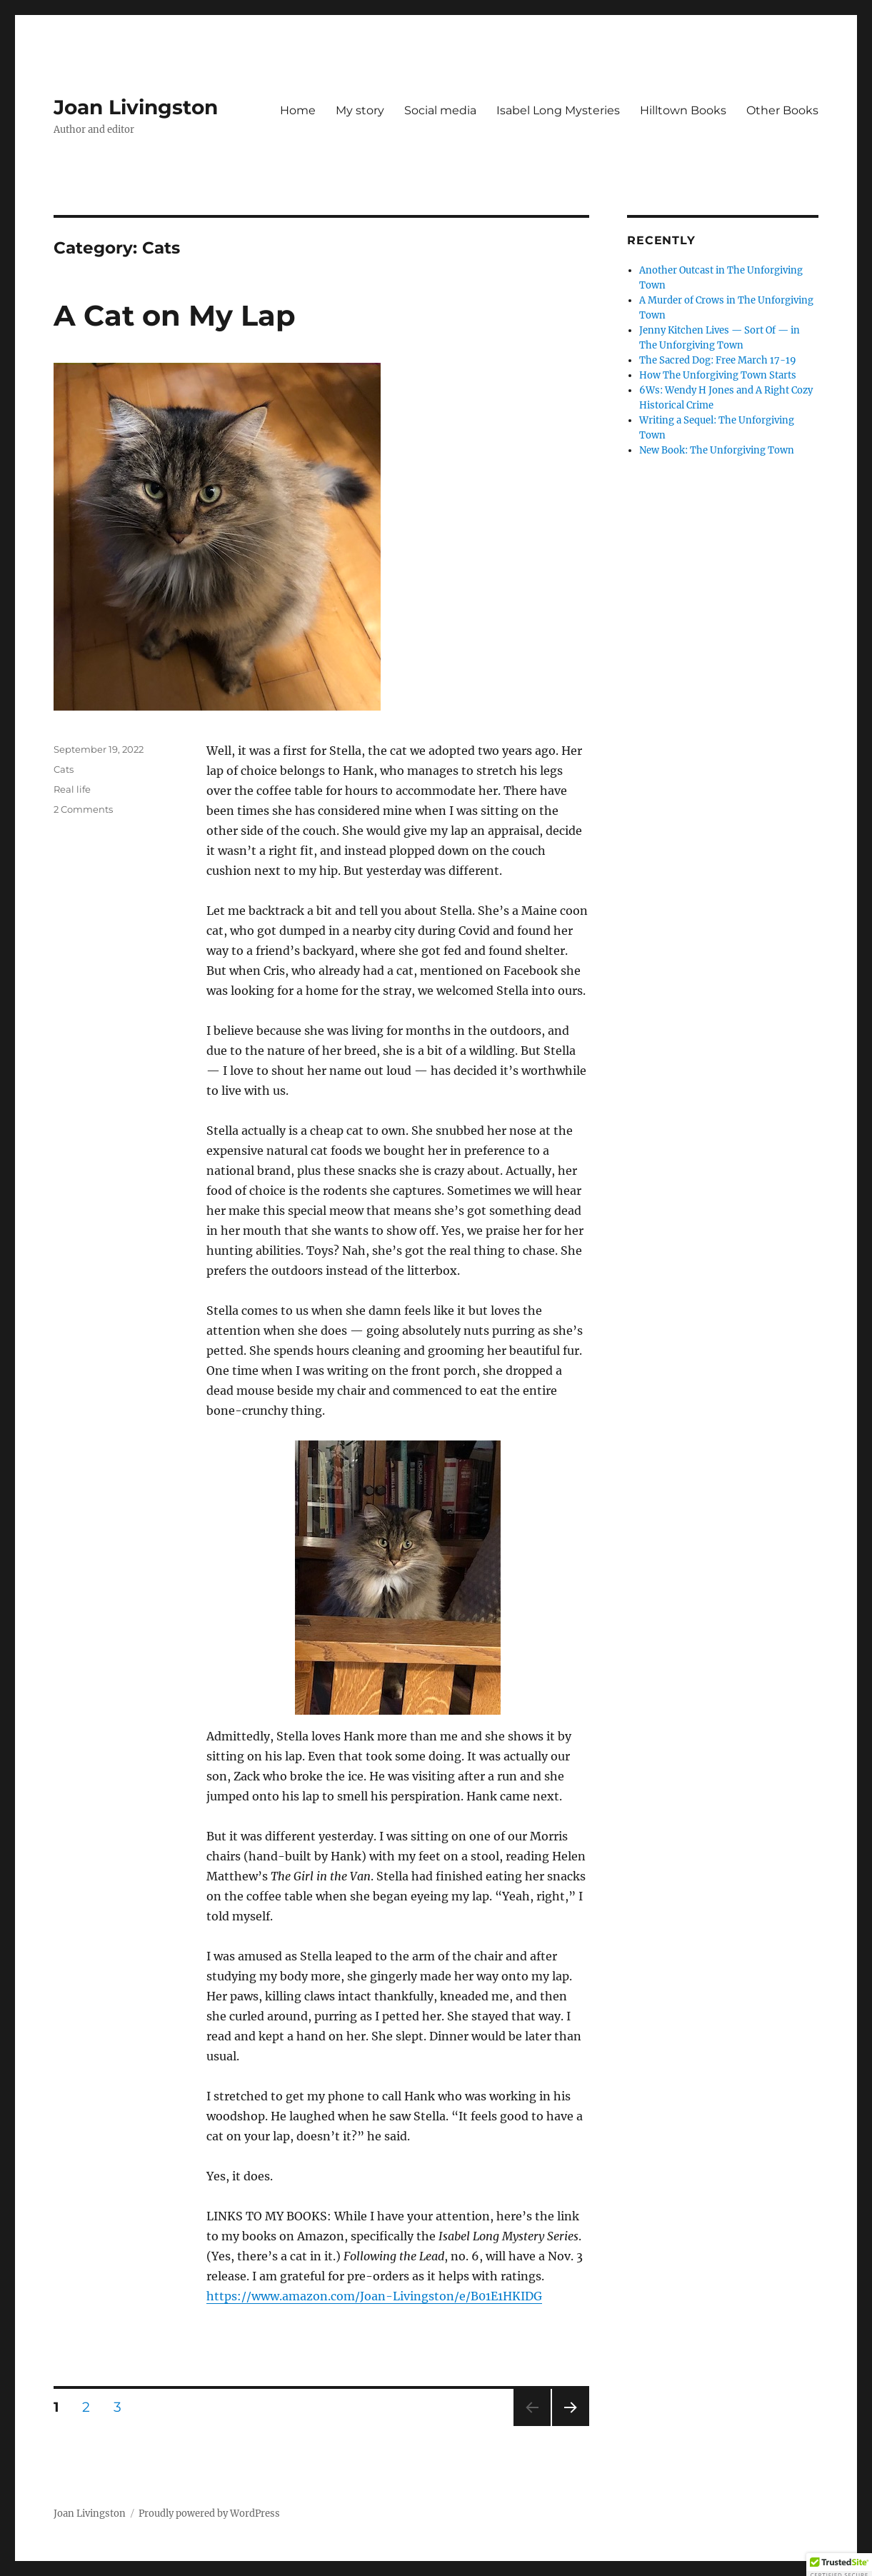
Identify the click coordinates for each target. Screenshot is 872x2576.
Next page (570, 2425)
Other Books (782, 110)
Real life (72, 789)
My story (360, 110)
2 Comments (83, 809)
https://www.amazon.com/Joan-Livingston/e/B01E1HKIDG (374, 2296)
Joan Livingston (136, 107)
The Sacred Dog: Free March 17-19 (717, 360)
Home (298, 110)
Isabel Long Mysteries (558, 110)
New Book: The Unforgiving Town (716, 450)
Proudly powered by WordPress (209, 2513)
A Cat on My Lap (175, 315)
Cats (64, 769)
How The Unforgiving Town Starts (717, 375)
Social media (440, 110)
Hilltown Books (683, 110)
